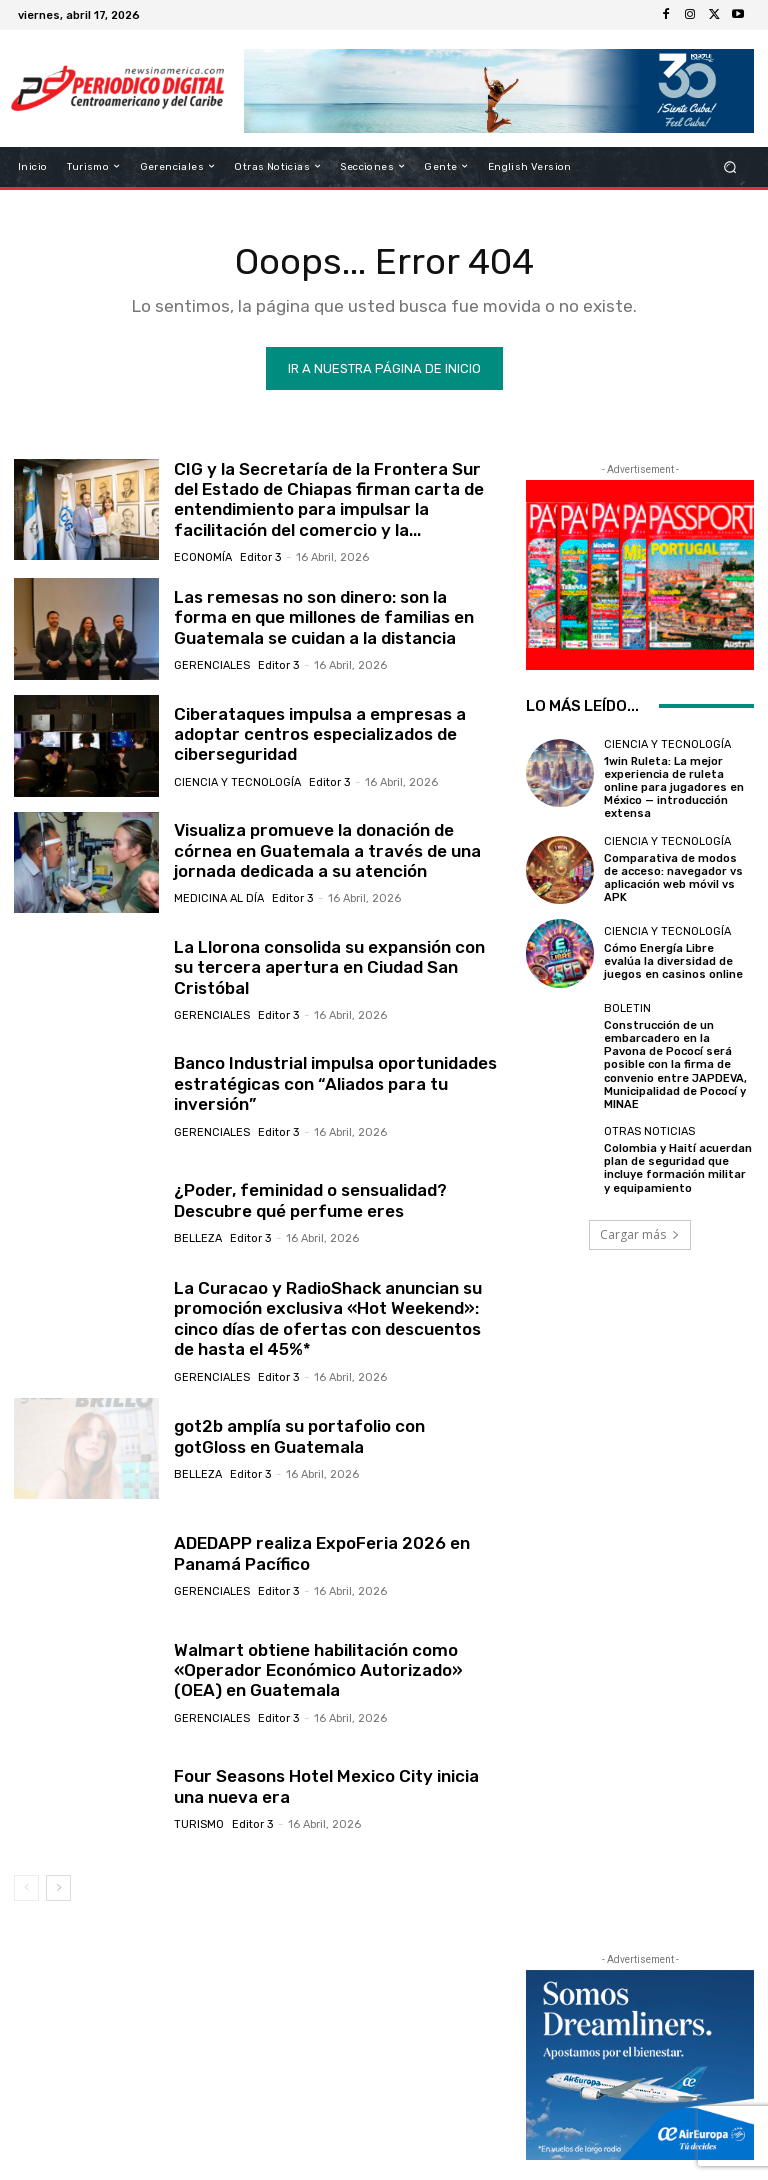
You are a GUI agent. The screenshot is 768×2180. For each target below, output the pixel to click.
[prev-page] (26, 1888)
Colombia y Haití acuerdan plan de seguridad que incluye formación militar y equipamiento (678, 1168)
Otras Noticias (649, 1131)
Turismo (199, 1824)
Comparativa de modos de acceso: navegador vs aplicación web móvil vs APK (673, 878)
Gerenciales (212, 665)
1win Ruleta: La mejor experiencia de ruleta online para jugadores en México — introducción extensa (674, 788)
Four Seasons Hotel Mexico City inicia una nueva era (326, 1786)
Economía (203, 557)
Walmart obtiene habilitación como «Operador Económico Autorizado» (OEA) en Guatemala (318, 1670)
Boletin (627, 1008)
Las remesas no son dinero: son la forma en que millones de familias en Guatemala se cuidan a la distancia (324, 617)
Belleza (198, 1238)
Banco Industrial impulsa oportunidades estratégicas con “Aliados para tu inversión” (335, 1083)
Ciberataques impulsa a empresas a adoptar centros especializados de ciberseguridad (320, 734)
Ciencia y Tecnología (237, 782)
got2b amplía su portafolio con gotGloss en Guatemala (299, 1436)
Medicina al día (219, 898)
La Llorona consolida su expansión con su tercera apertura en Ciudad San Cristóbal (329, 967)
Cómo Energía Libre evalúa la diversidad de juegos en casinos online (673, 961)
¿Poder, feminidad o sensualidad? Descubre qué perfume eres (310, 1200)
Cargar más (640, 1234)
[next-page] (58, 1888)
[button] (730, 166)
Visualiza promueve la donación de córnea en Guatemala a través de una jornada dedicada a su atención (327, 850)
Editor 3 (260, 557)
